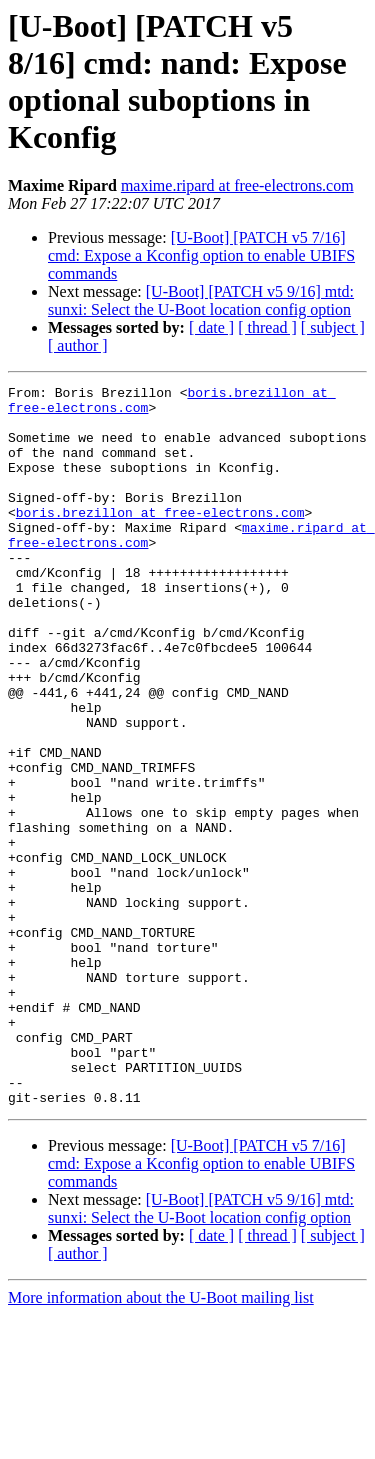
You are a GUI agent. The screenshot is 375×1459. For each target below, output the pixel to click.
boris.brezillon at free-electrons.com (160, 539)
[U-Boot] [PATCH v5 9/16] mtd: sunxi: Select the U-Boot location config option (201, 300)
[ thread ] (267, 327)
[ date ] (211, 327)
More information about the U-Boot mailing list (161, 1441)
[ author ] (78, 345)
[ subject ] (333, 327)
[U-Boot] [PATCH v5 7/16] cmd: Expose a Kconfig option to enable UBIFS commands (201, 255)
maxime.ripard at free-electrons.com (237, 185)
